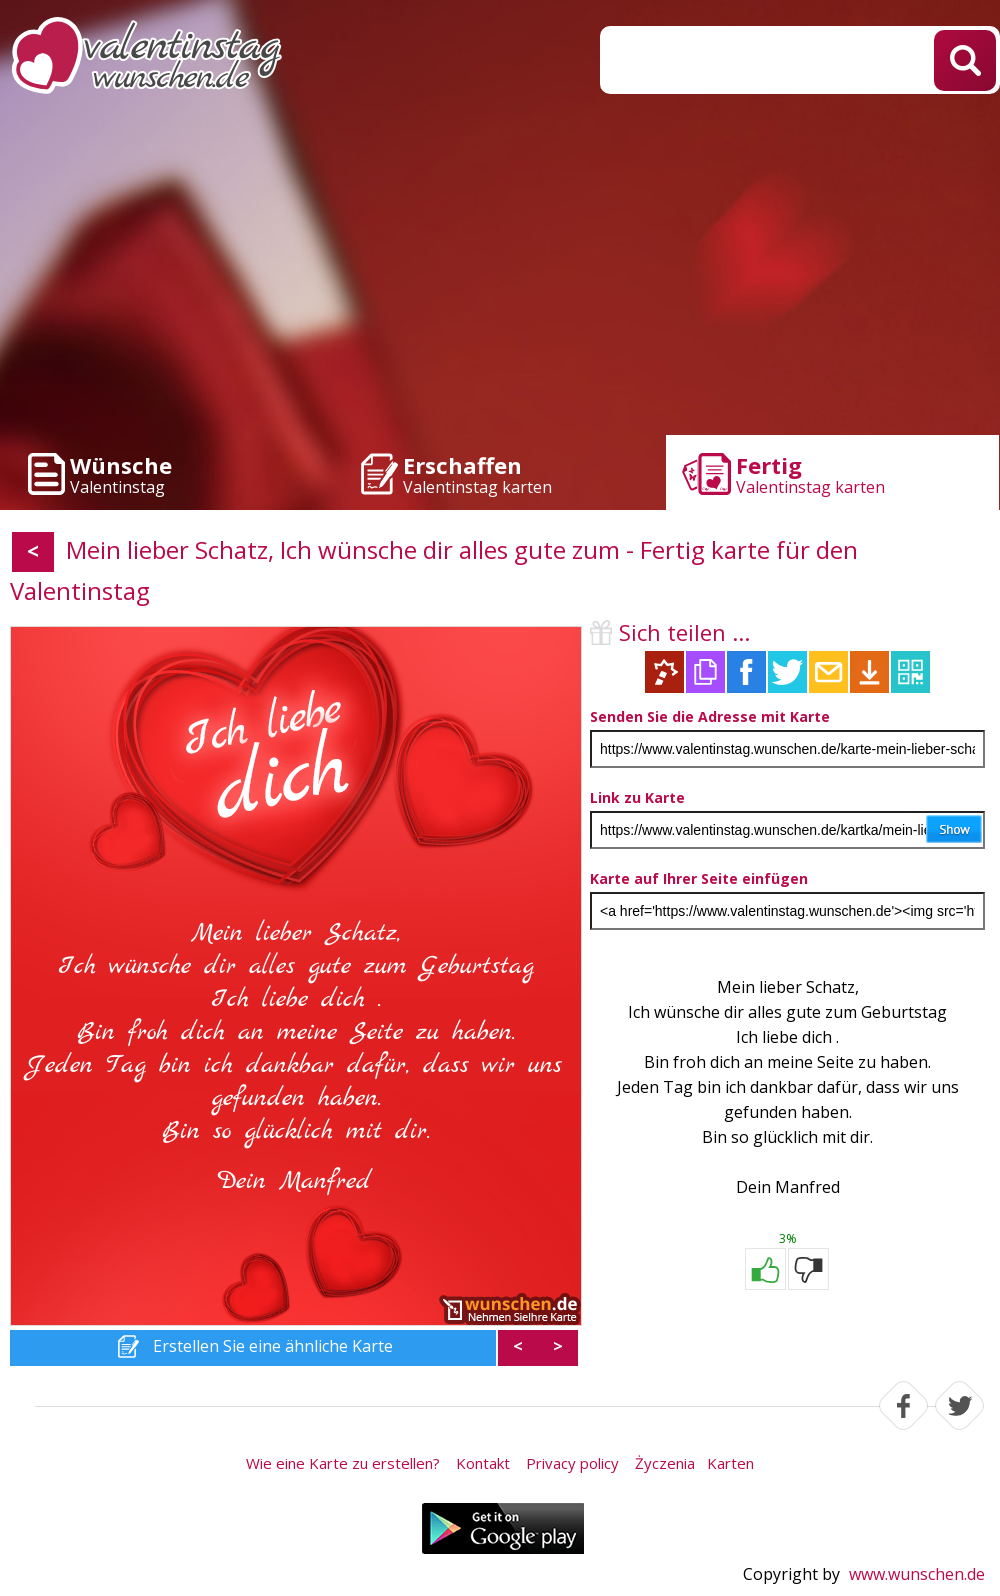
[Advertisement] (500, 270)
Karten (730, 1463)
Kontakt (483, 1463)
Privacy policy (572, 1463)
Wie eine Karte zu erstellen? (343, 1463)
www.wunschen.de (917, 1574)
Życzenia (665, 1463)
